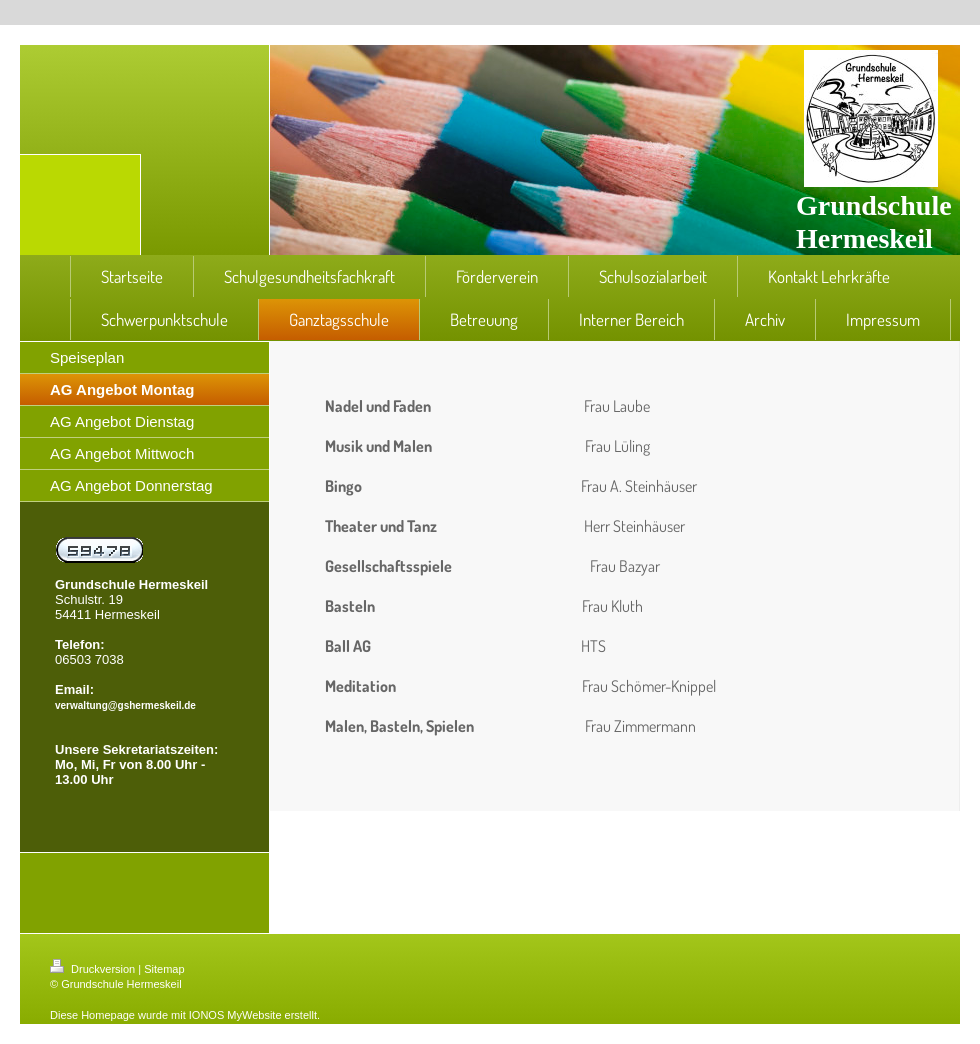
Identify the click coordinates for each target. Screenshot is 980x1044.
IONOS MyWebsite (235, 1015)
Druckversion (94, 969)
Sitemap (164, 969)
